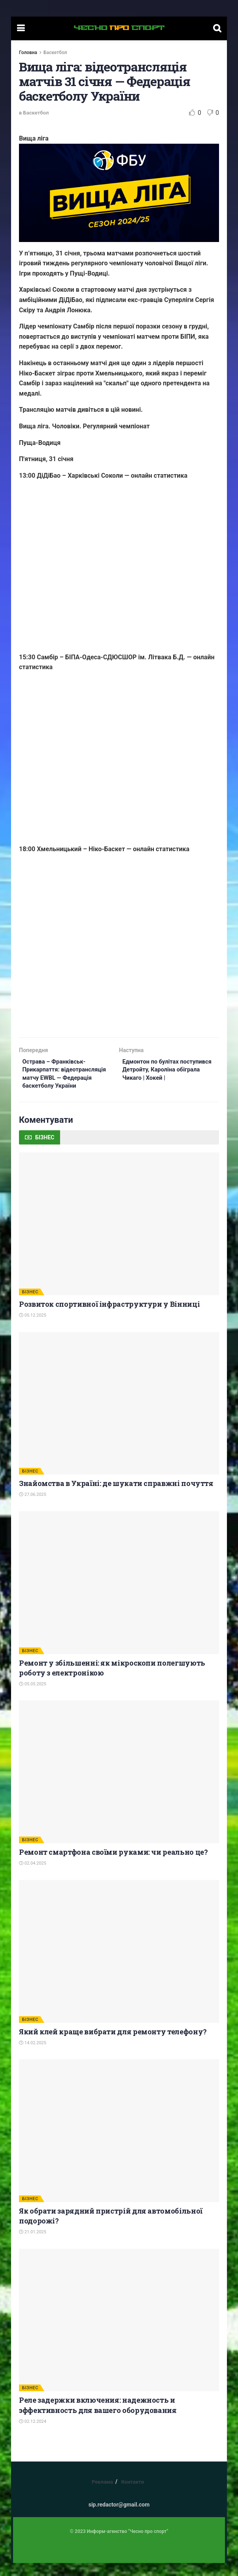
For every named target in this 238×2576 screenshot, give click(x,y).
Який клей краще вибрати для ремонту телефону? (113, 2044)
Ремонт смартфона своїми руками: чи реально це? (113, 1865)
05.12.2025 (32, 1328)
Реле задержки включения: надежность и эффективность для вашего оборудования (98, 2418)
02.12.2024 (32, 2434)
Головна (28, 52)
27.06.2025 (32, 1507)
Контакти (132, 2495)
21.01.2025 (32, 2245)
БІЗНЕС (30, 1305)
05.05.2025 (32, 1697)
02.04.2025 (32, 1876)
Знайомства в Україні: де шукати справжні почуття (116, 1496)
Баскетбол (55, 52)
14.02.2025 (32, 2055)
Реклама (102, 2495)
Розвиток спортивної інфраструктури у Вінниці (109, 1317)
